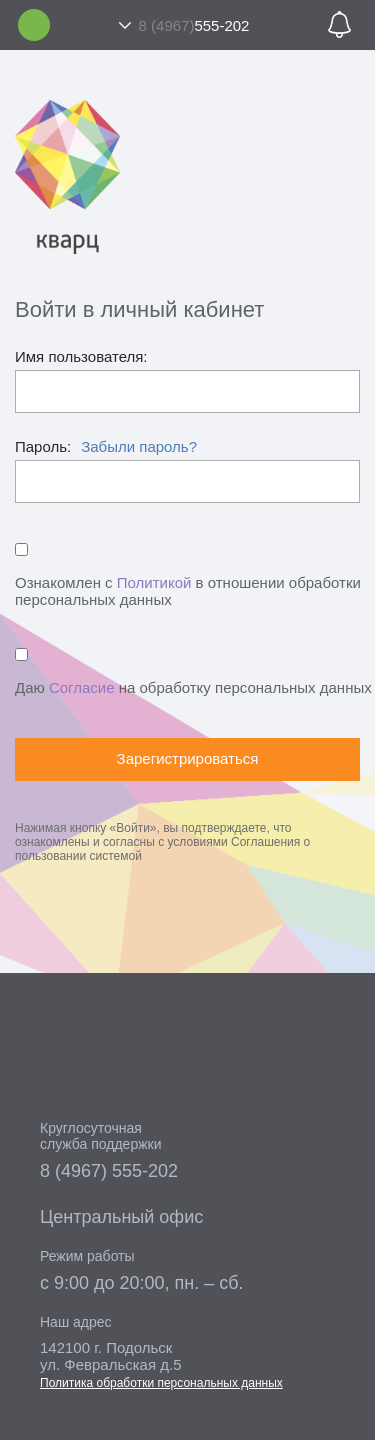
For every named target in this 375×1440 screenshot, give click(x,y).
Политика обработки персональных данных (161, 1383)
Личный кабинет (34, 25)
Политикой (154, 582)
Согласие (82, 687)
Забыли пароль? (139, 446)
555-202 (194, 25)
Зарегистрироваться (188, 758)
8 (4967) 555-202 (109, 1171)
